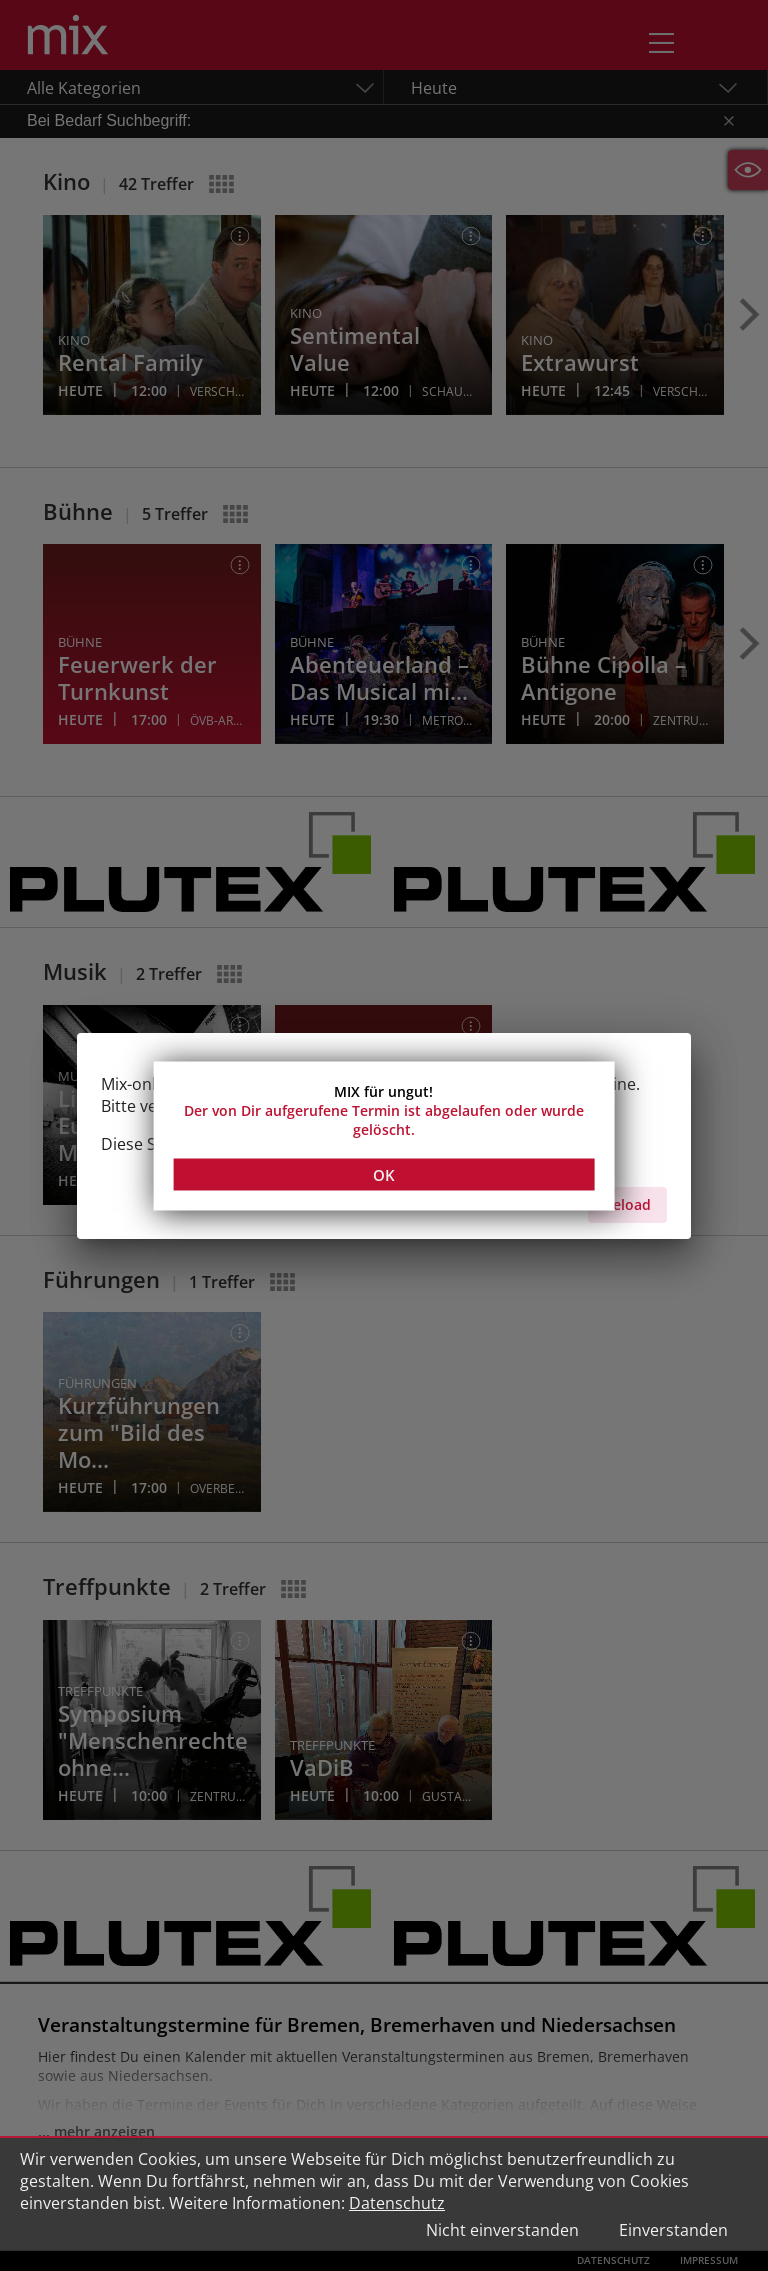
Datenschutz (397, 2203)
